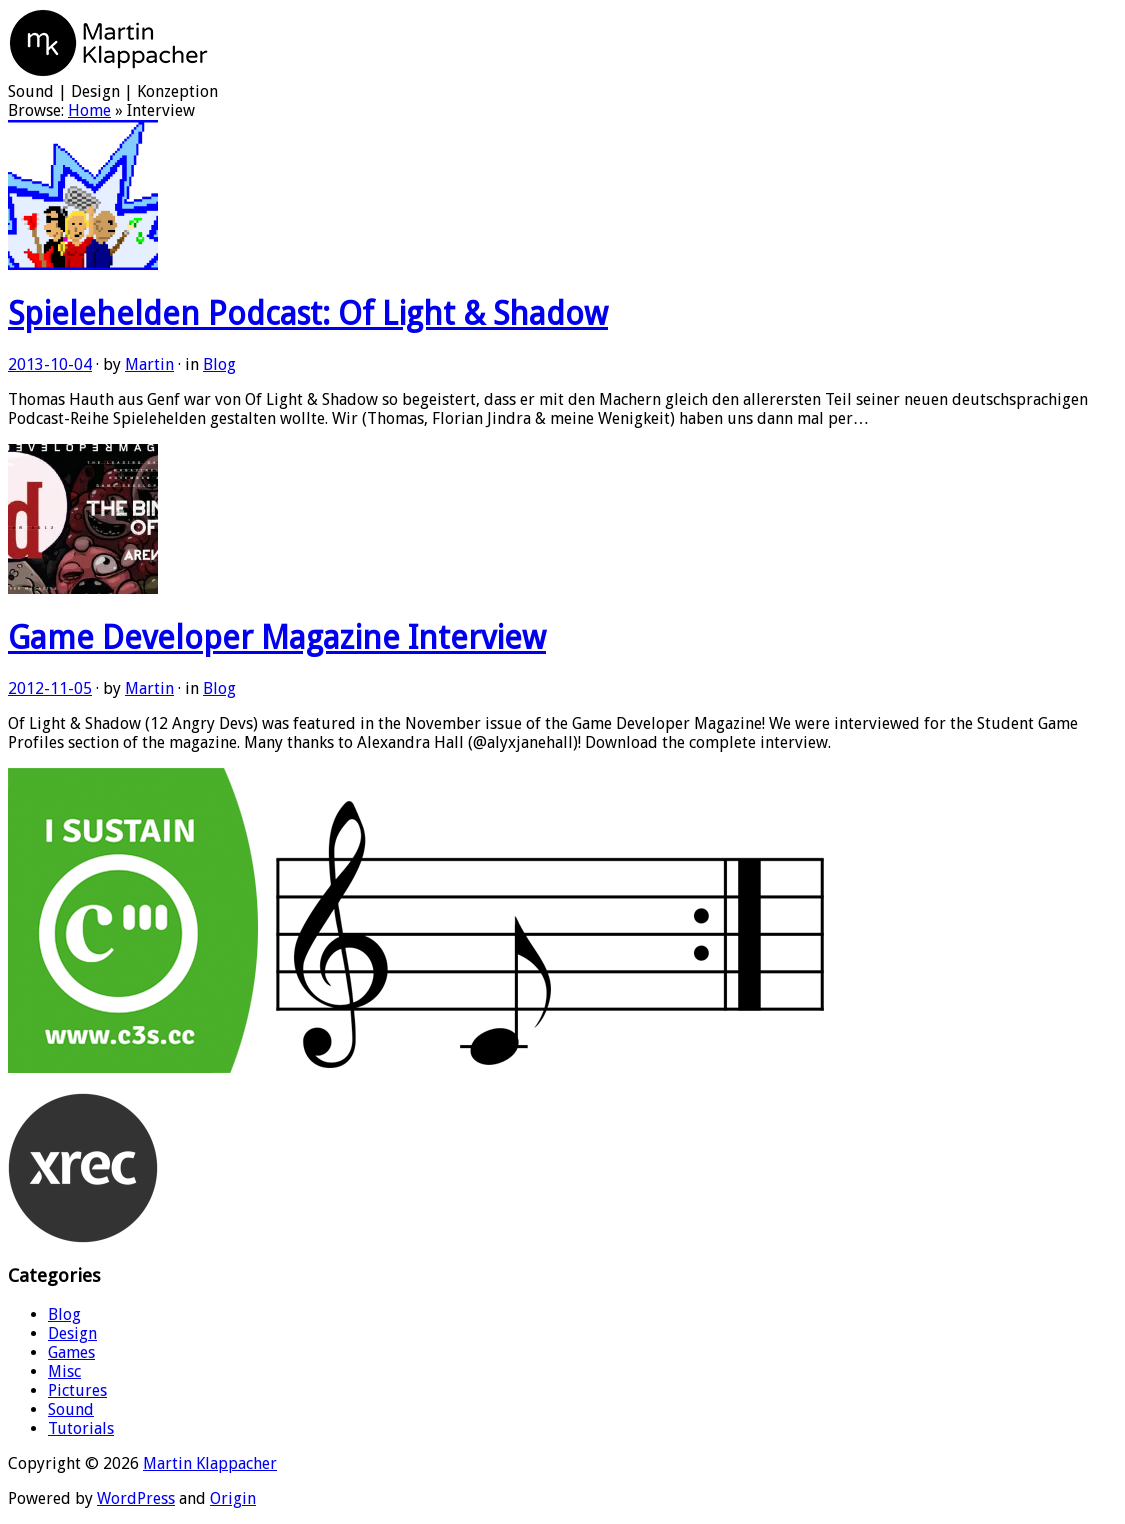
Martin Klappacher (210, 1463)
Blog (219, 364)
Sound (71, 1409)
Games (71, 1352)
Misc (64, 1371)
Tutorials (81, 1428)
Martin (149, 364)
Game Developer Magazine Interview (277, 638)
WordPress (136, 1498)
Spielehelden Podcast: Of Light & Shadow (308, 314)
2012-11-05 (50, 688)
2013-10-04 (50, 364)
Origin (233, 1498)
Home (89, 110)
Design (72, 1333)
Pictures (77, 1390)
